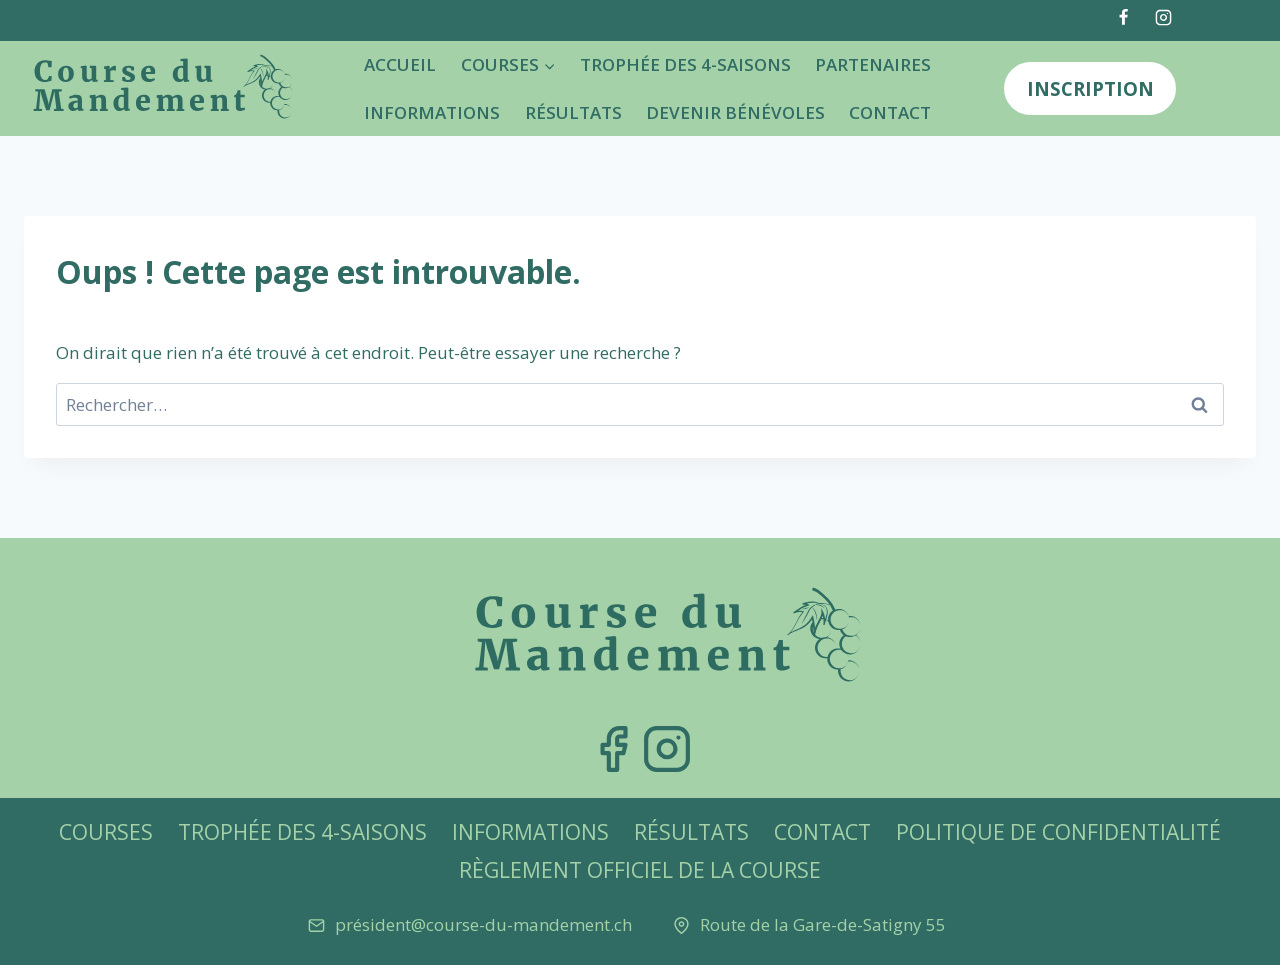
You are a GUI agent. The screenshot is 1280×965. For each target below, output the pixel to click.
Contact (890, 112)
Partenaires (873, 64)
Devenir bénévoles (735, 112)
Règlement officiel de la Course (640, 870)
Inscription (1090, 88)
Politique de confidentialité (1058, 832)
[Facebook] (1124, 17)
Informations (432, 112)
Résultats (573, 112)
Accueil (400, 64)
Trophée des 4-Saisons (685, 64)
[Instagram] (1163, 17)
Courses (106, 832)
